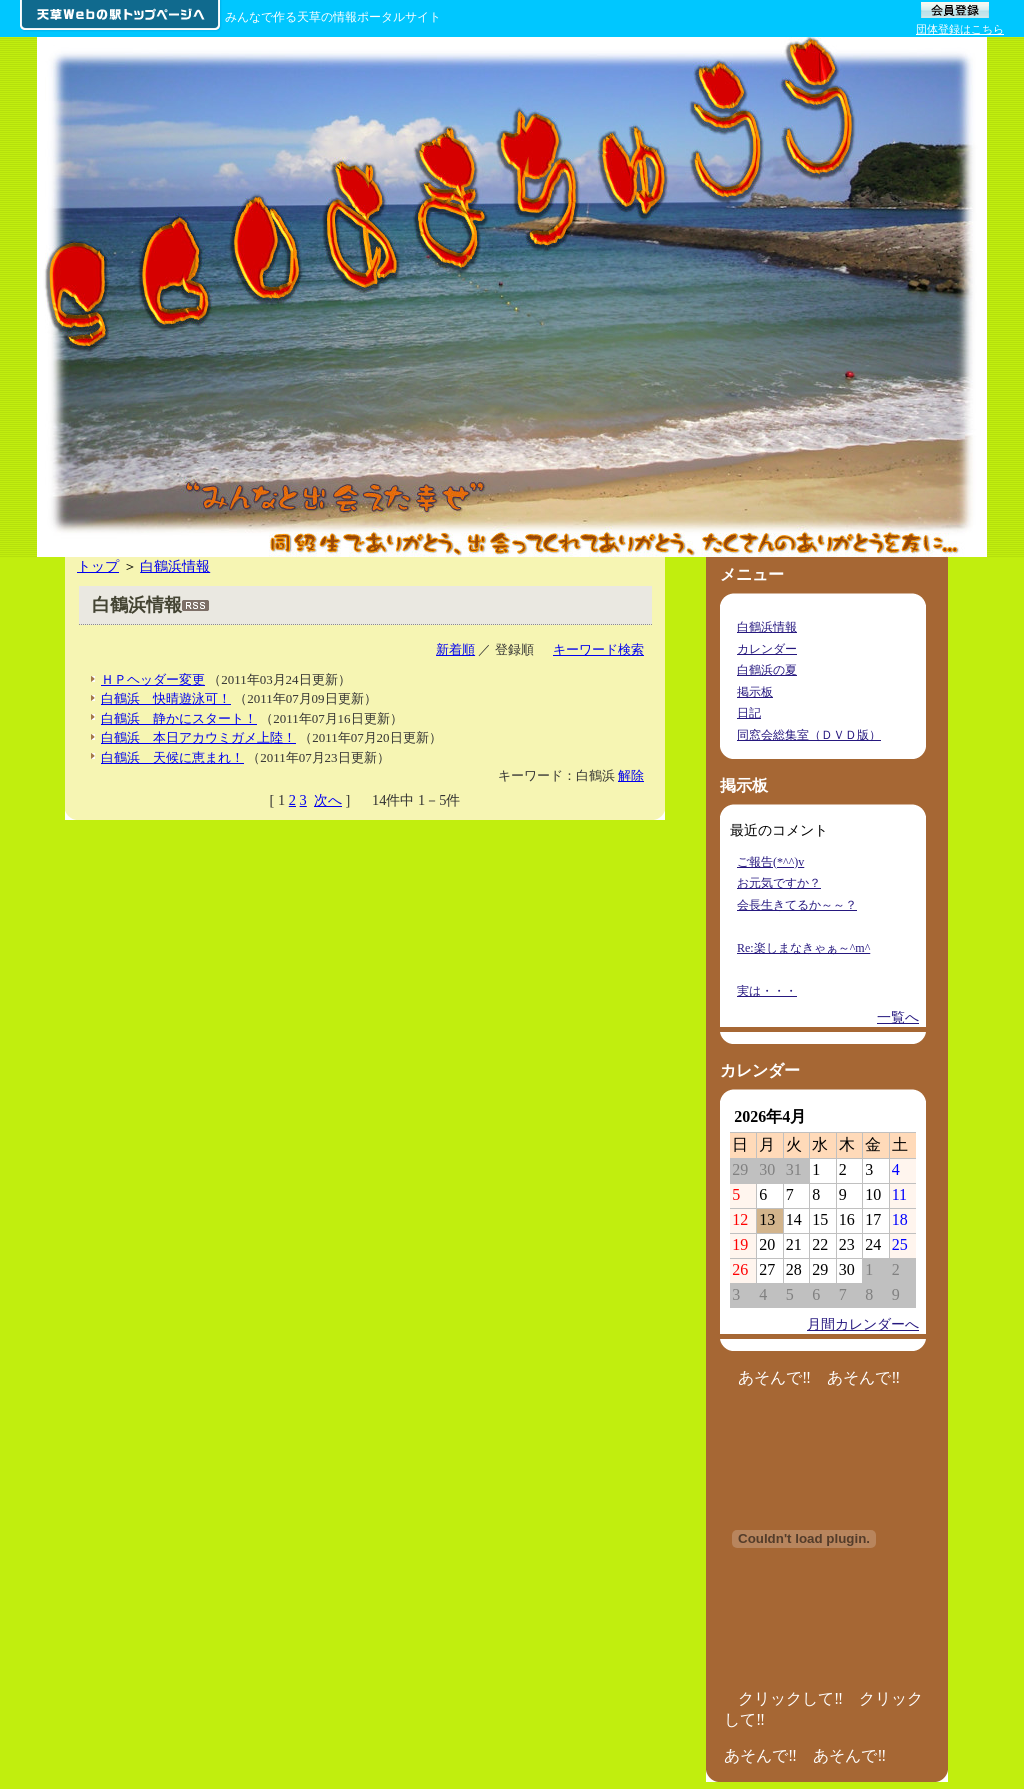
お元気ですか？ (779, 883)
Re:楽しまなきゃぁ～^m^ (803, 948)
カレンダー (767, 649)
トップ (98, 566)
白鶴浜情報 (175, 566)
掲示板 (755, 692)
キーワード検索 (598, 649)
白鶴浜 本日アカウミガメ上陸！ (198, 737)
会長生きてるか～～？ (797, 905)
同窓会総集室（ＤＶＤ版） (809, 735)
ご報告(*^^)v (770, 862)
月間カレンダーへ (863, 1324)
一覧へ (898, 1017)
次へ (328, 800)
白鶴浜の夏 (767, 670)
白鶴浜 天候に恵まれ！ (172, 757)
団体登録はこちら (960, 29)
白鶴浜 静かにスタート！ (179, 718)
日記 (749, 713)
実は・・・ (767, 991)
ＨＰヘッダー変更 (153, 679)
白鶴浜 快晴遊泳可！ (166, 698)
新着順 (455, 649)
